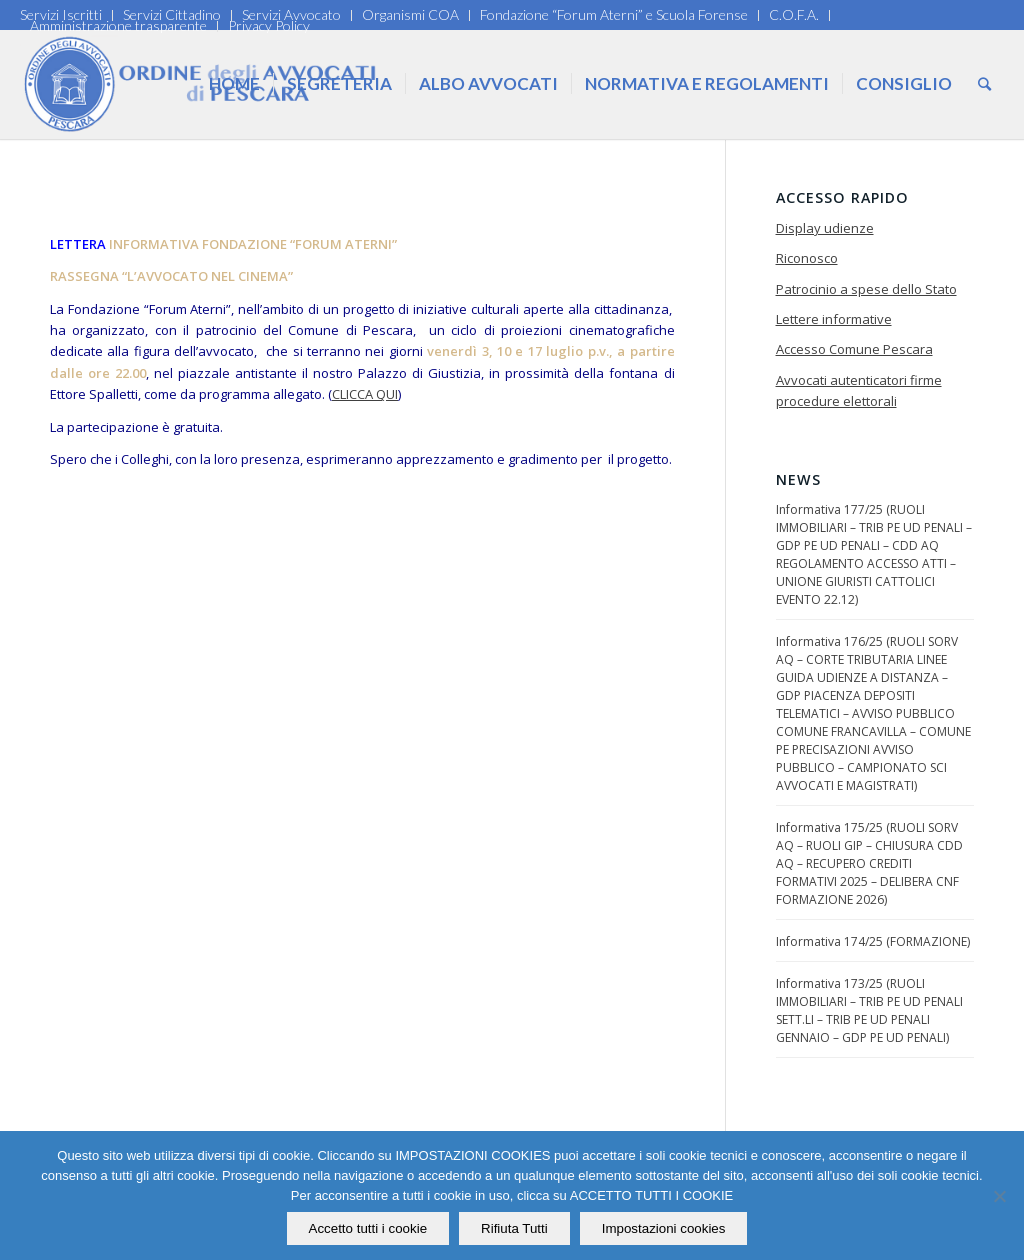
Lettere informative (834, 319)
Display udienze (825, 228)
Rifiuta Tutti (514, 1228)
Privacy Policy (269, 25)
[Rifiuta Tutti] (999, 1196)
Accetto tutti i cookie (368, 1228)
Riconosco (807, 258)
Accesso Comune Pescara (854, 349)
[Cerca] (984, 84)
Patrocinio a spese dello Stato (866, 289)
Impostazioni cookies (664, 1228)
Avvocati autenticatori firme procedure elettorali (859, 390)
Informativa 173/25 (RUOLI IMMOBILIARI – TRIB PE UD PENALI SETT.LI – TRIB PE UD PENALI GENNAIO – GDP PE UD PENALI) (869, 1010)
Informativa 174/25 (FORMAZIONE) (873, 941)
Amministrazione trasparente (118, 25)
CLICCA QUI (365, 394)
